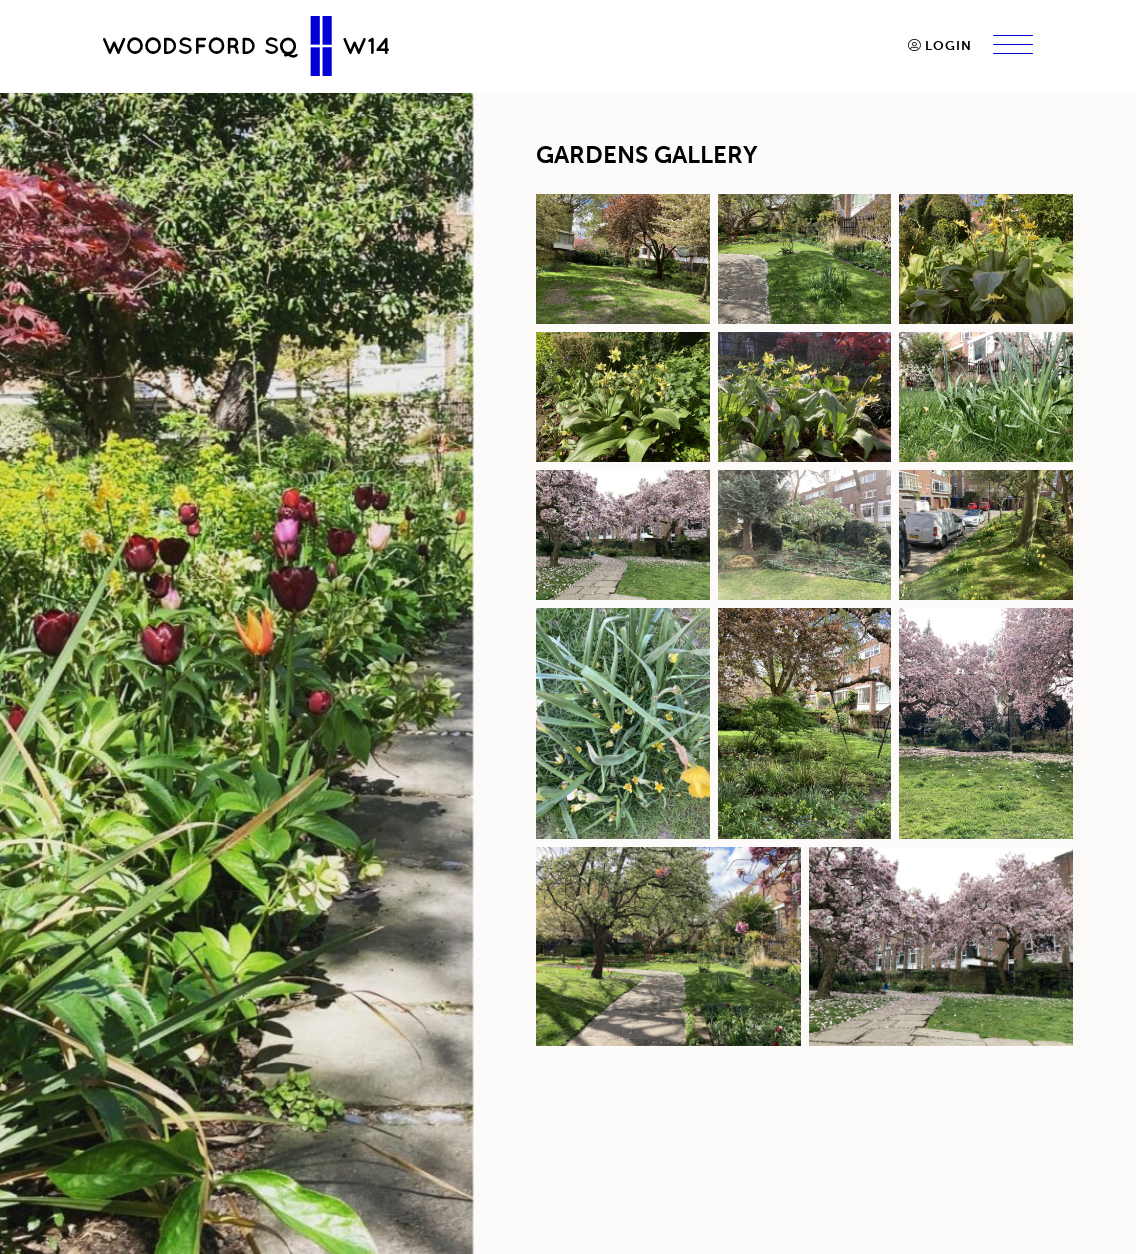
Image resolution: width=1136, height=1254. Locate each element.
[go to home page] (246, 45)
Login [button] (940, 45)
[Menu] (1013, 46)
